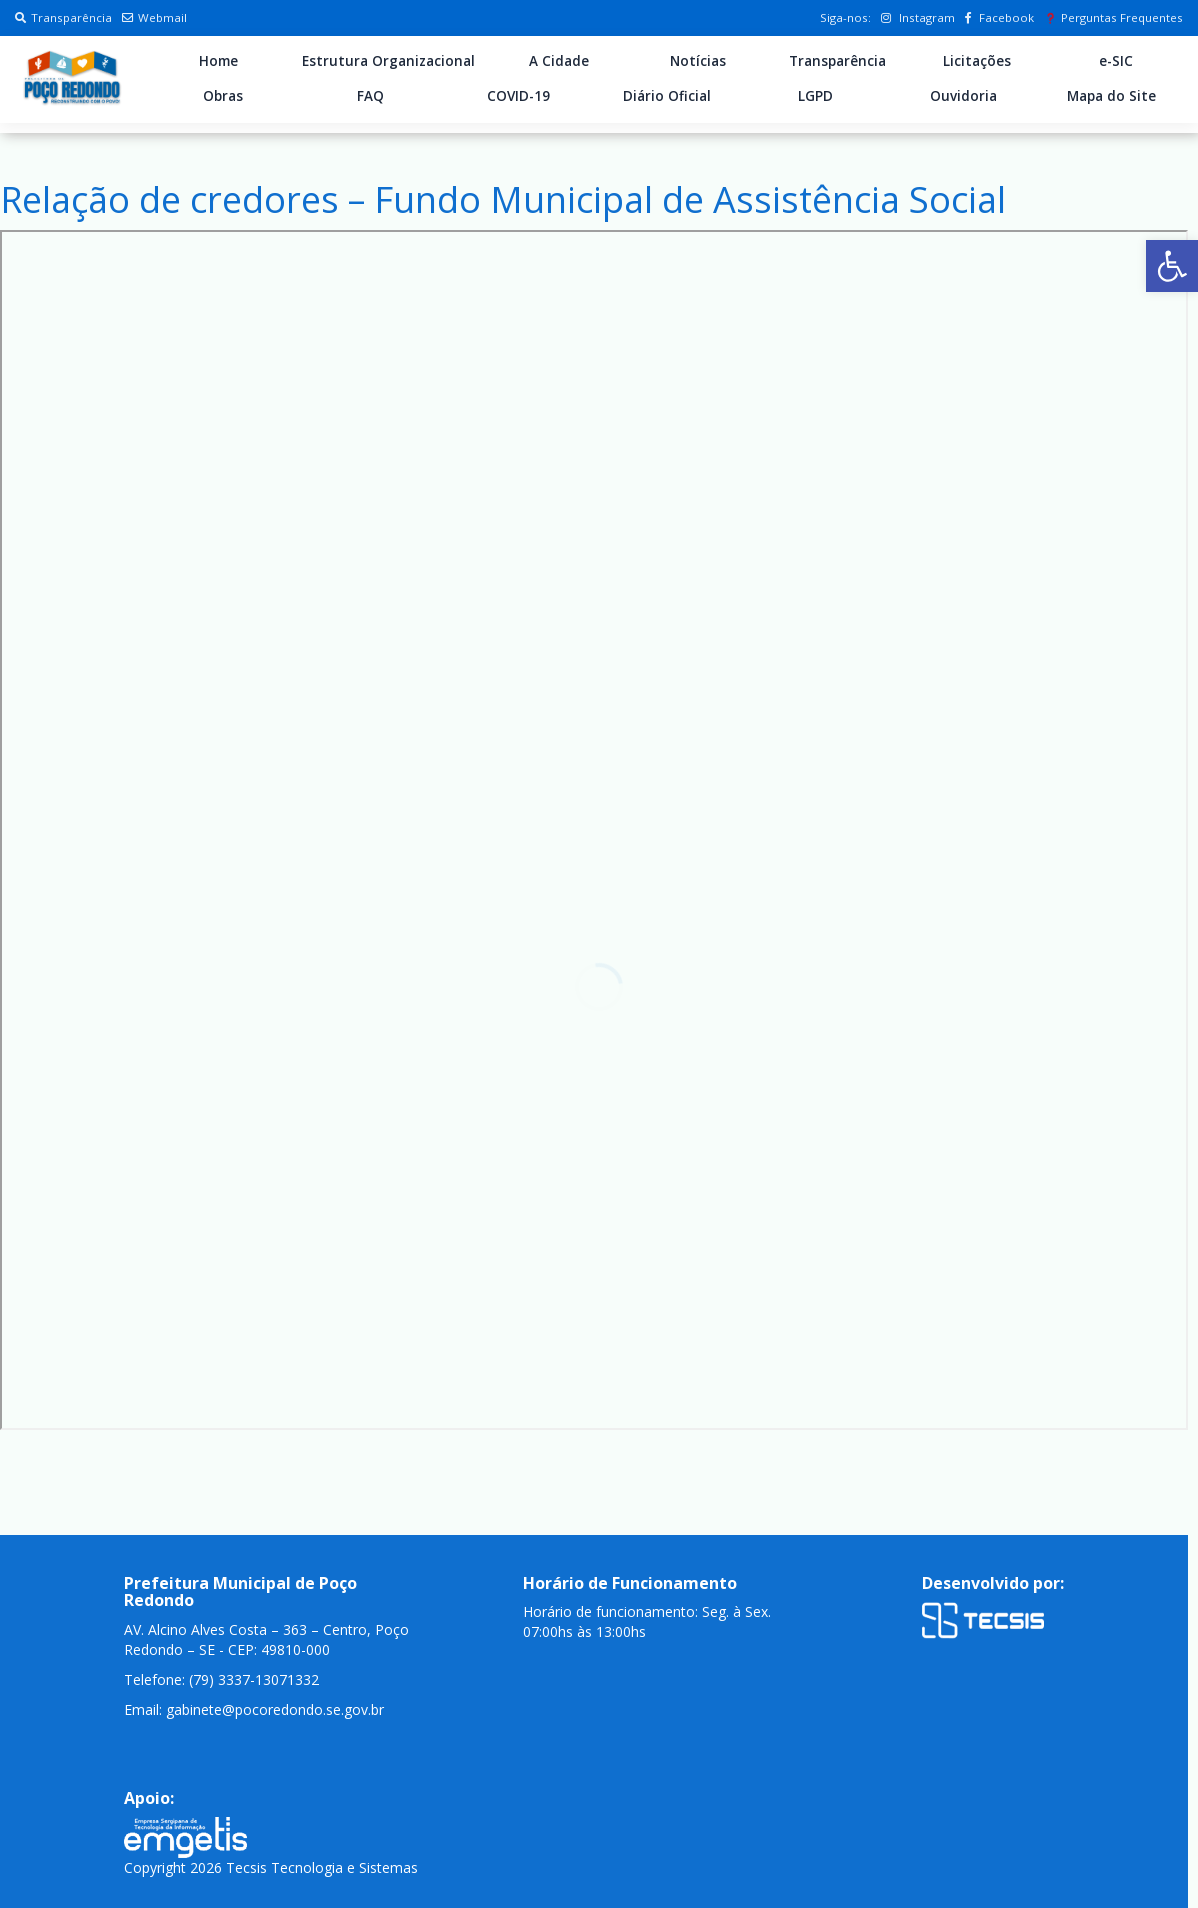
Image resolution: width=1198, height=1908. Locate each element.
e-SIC (1116, 61)
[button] (1172, 266)
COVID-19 (518, 96)
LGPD (815, 96)
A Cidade (559, 61)
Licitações (977, 61)
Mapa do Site (1111, 96)
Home (218, 61)
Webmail (154, 17)
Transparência (63, 17)
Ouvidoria (963, 96)
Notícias (698, 61)
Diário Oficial (667, 96)
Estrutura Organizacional (388, 61)
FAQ (370, 96)
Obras (223, 96)
